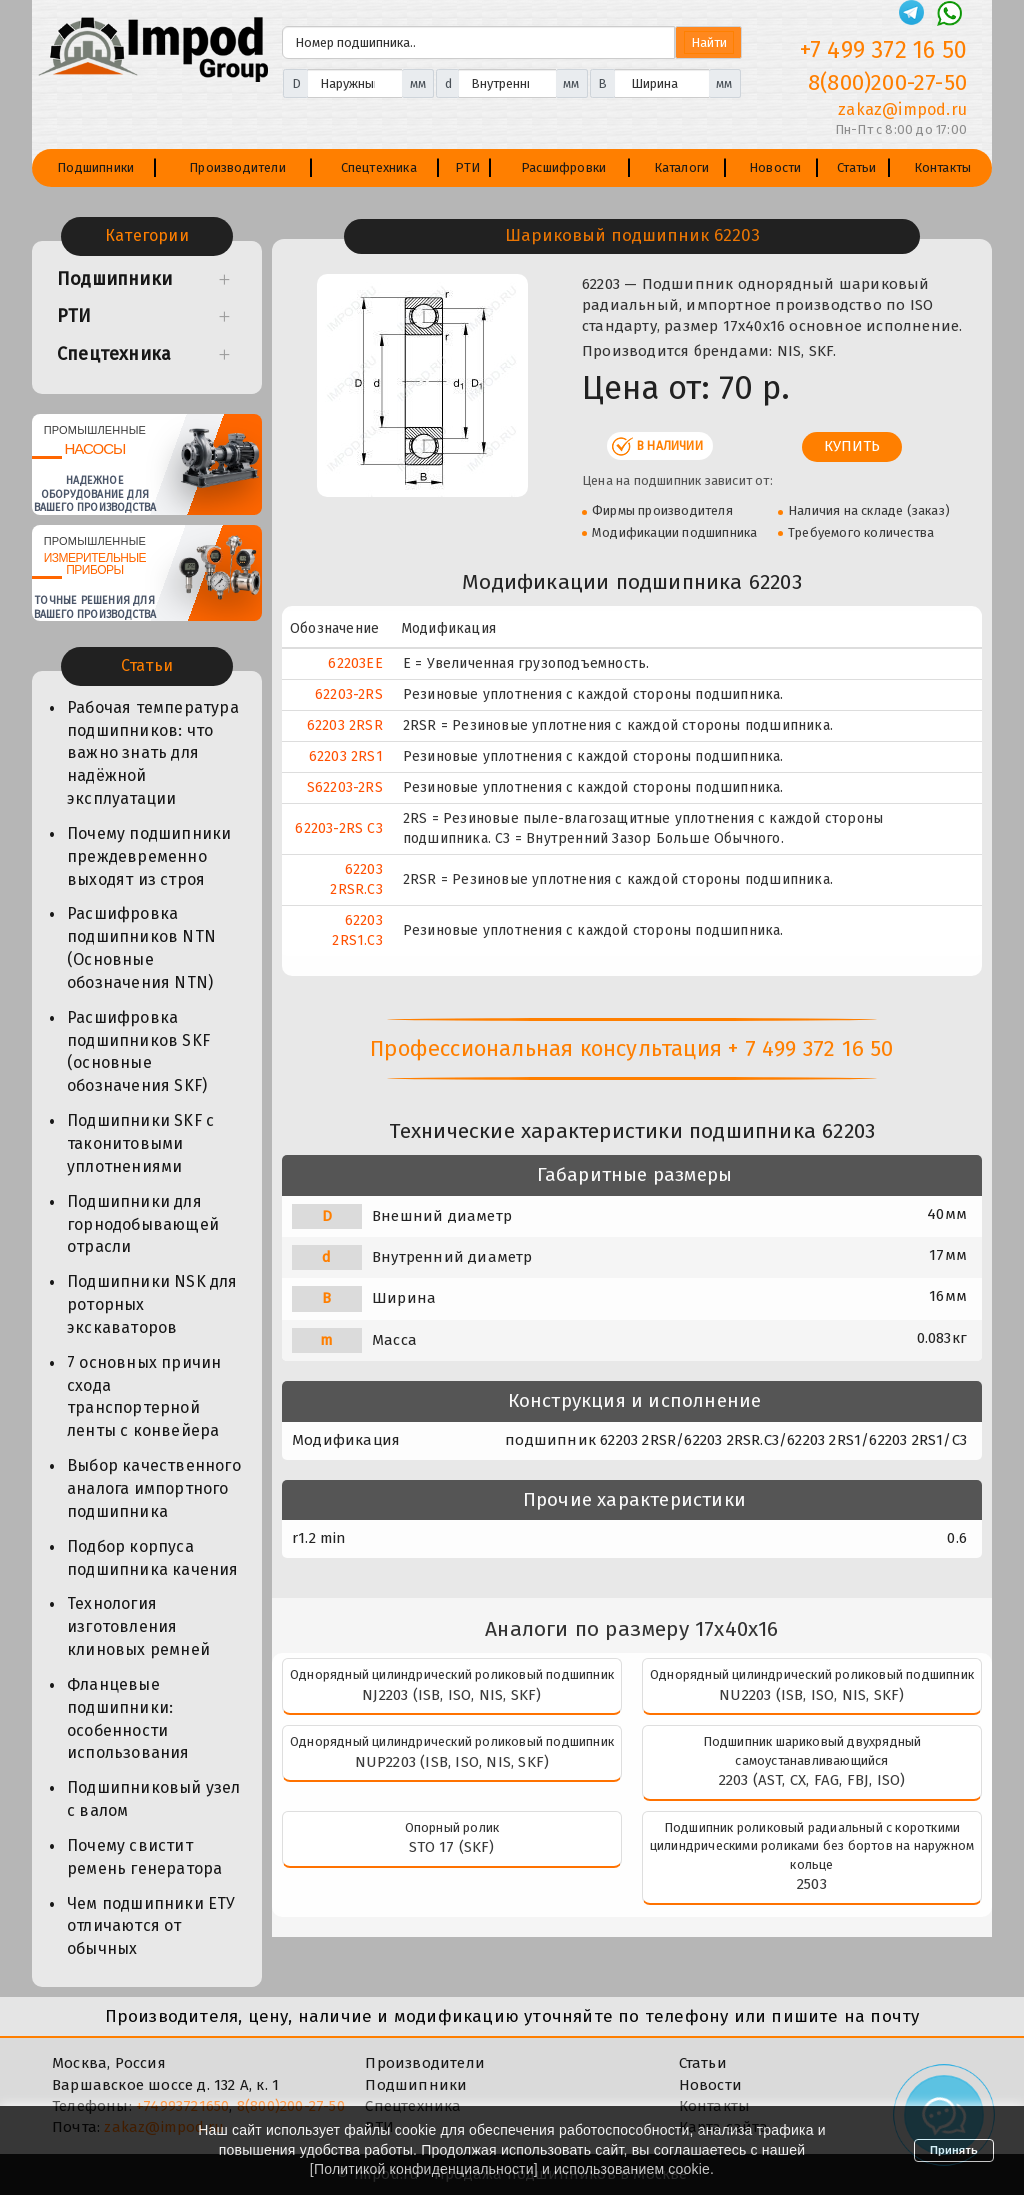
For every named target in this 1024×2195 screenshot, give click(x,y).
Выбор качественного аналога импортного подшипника (154, 1488)
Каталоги (682, 167)
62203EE (355, 663)
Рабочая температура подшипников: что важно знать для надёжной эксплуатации (153, 753)
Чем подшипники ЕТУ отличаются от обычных (151, 1926)
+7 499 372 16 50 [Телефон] (883, 50)
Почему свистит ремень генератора (144, 1857)
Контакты (943, 167)
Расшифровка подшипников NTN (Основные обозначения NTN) (141, 948)
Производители (237, 167)
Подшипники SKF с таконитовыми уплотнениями (140, 1143)
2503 (812, 1884)
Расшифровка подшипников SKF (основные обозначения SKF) (138, 1052)
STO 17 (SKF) (451, 1847)
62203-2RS (349, 694)
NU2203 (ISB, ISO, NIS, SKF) (811, 1695)
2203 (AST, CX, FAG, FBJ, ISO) (812, 1780)
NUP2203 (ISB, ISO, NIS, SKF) (452, 1762)
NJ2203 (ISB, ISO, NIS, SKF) (451, 1695)
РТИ (468, 167)
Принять (954, 2150)
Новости (775, 167)
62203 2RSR (345, 725)
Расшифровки (563, 167)
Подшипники (95, 167)
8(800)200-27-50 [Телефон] (887, 82)
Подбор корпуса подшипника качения (153, 1558)
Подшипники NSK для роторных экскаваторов (152, 1304)
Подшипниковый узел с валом (154, 1799)
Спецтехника (379, 167)
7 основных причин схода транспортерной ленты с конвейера (144, 1397)
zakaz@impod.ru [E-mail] (902, 109)
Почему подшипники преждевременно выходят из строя (149, 856)
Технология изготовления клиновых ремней (138, 1626)
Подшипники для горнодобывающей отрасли (143, 1224)
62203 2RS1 (346, 756)
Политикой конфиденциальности (424, 2169)
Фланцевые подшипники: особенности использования (128, 1719)
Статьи (856, 167)
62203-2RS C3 (338, 828)
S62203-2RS (345, 787)
